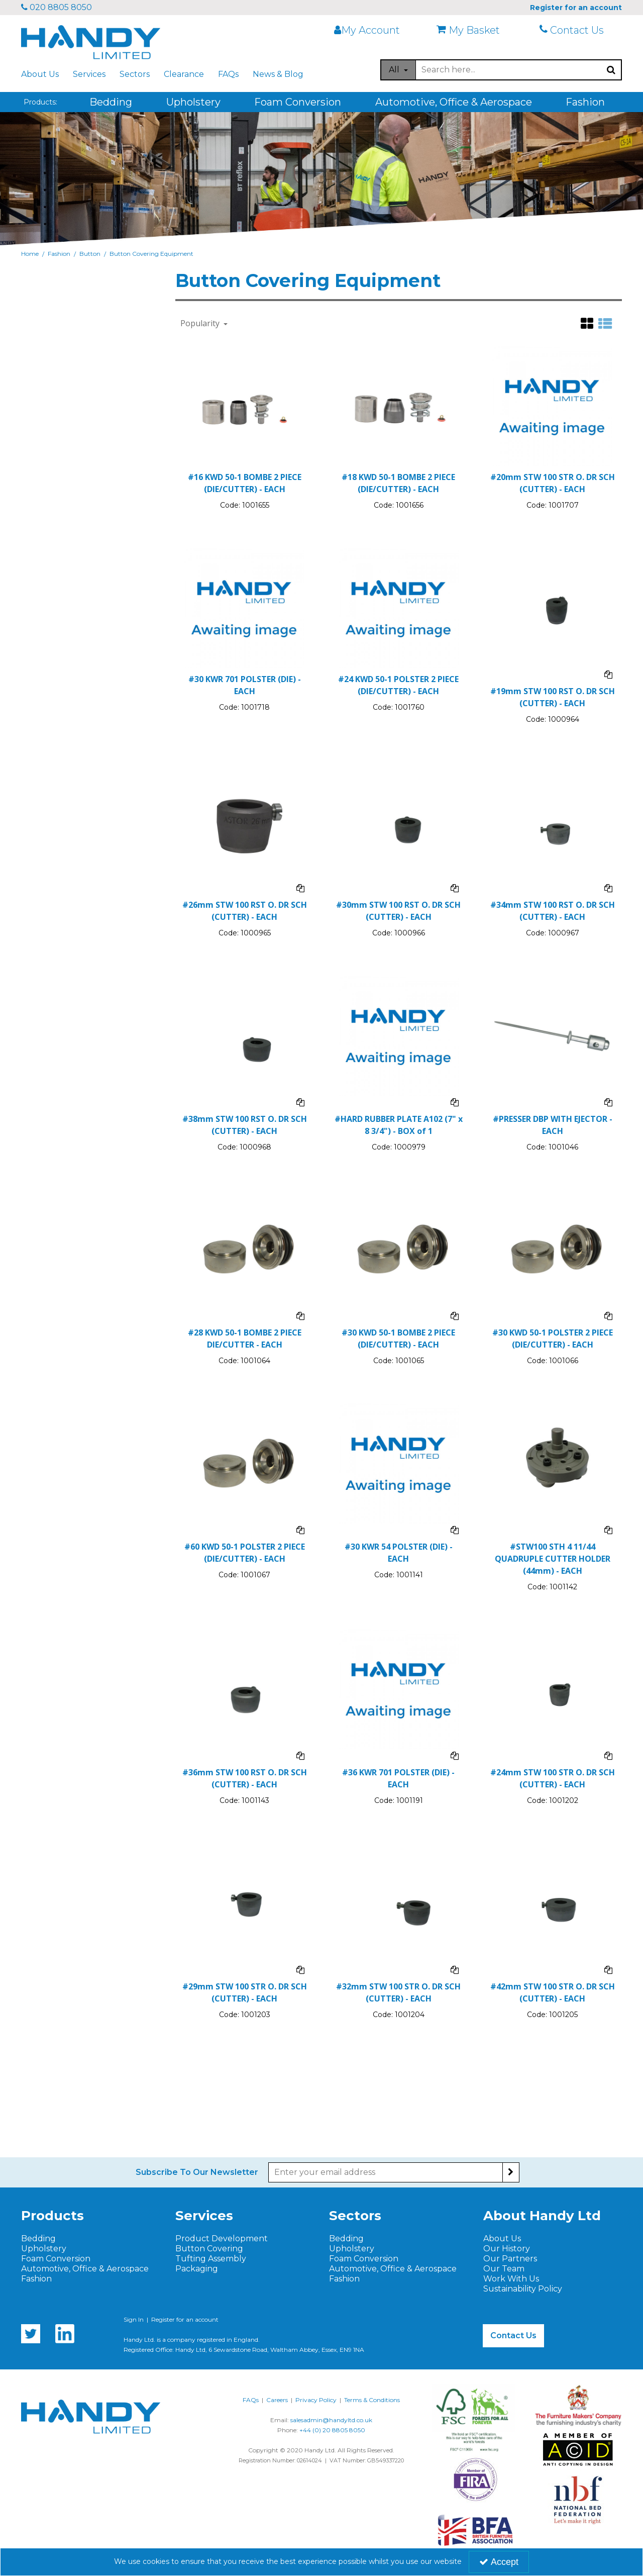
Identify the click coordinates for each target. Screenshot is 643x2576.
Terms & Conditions (372, 2400)
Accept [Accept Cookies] (498, 2562)
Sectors (135, 74)
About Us (40, 74)
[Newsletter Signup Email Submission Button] (510, 2172)
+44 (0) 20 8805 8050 (332, 2430)
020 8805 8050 (56, 7)
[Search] (508, 70)
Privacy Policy (316, 2400)
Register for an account (185, 2319)
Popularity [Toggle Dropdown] (201, 323)
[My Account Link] (372, 30)
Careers (277, 2400)
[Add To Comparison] (608, 674)
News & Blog (278, 74)
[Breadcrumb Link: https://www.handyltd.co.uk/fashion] (59, 254)
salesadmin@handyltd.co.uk (331, 2420)
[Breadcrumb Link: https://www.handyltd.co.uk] (30, 254)
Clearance (184, 74)
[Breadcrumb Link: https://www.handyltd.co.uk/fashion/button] (89, 254)
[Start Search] (611, 70)
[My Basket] (475, 30)
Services (89, 74)
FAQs (228, 74)
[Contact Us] (578, 30)
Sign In (134, 2319)
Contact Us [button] (513, 2335)
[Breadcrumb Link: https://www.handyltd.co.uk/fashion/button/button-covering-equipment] (151, 254)
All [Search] (395, 69)
